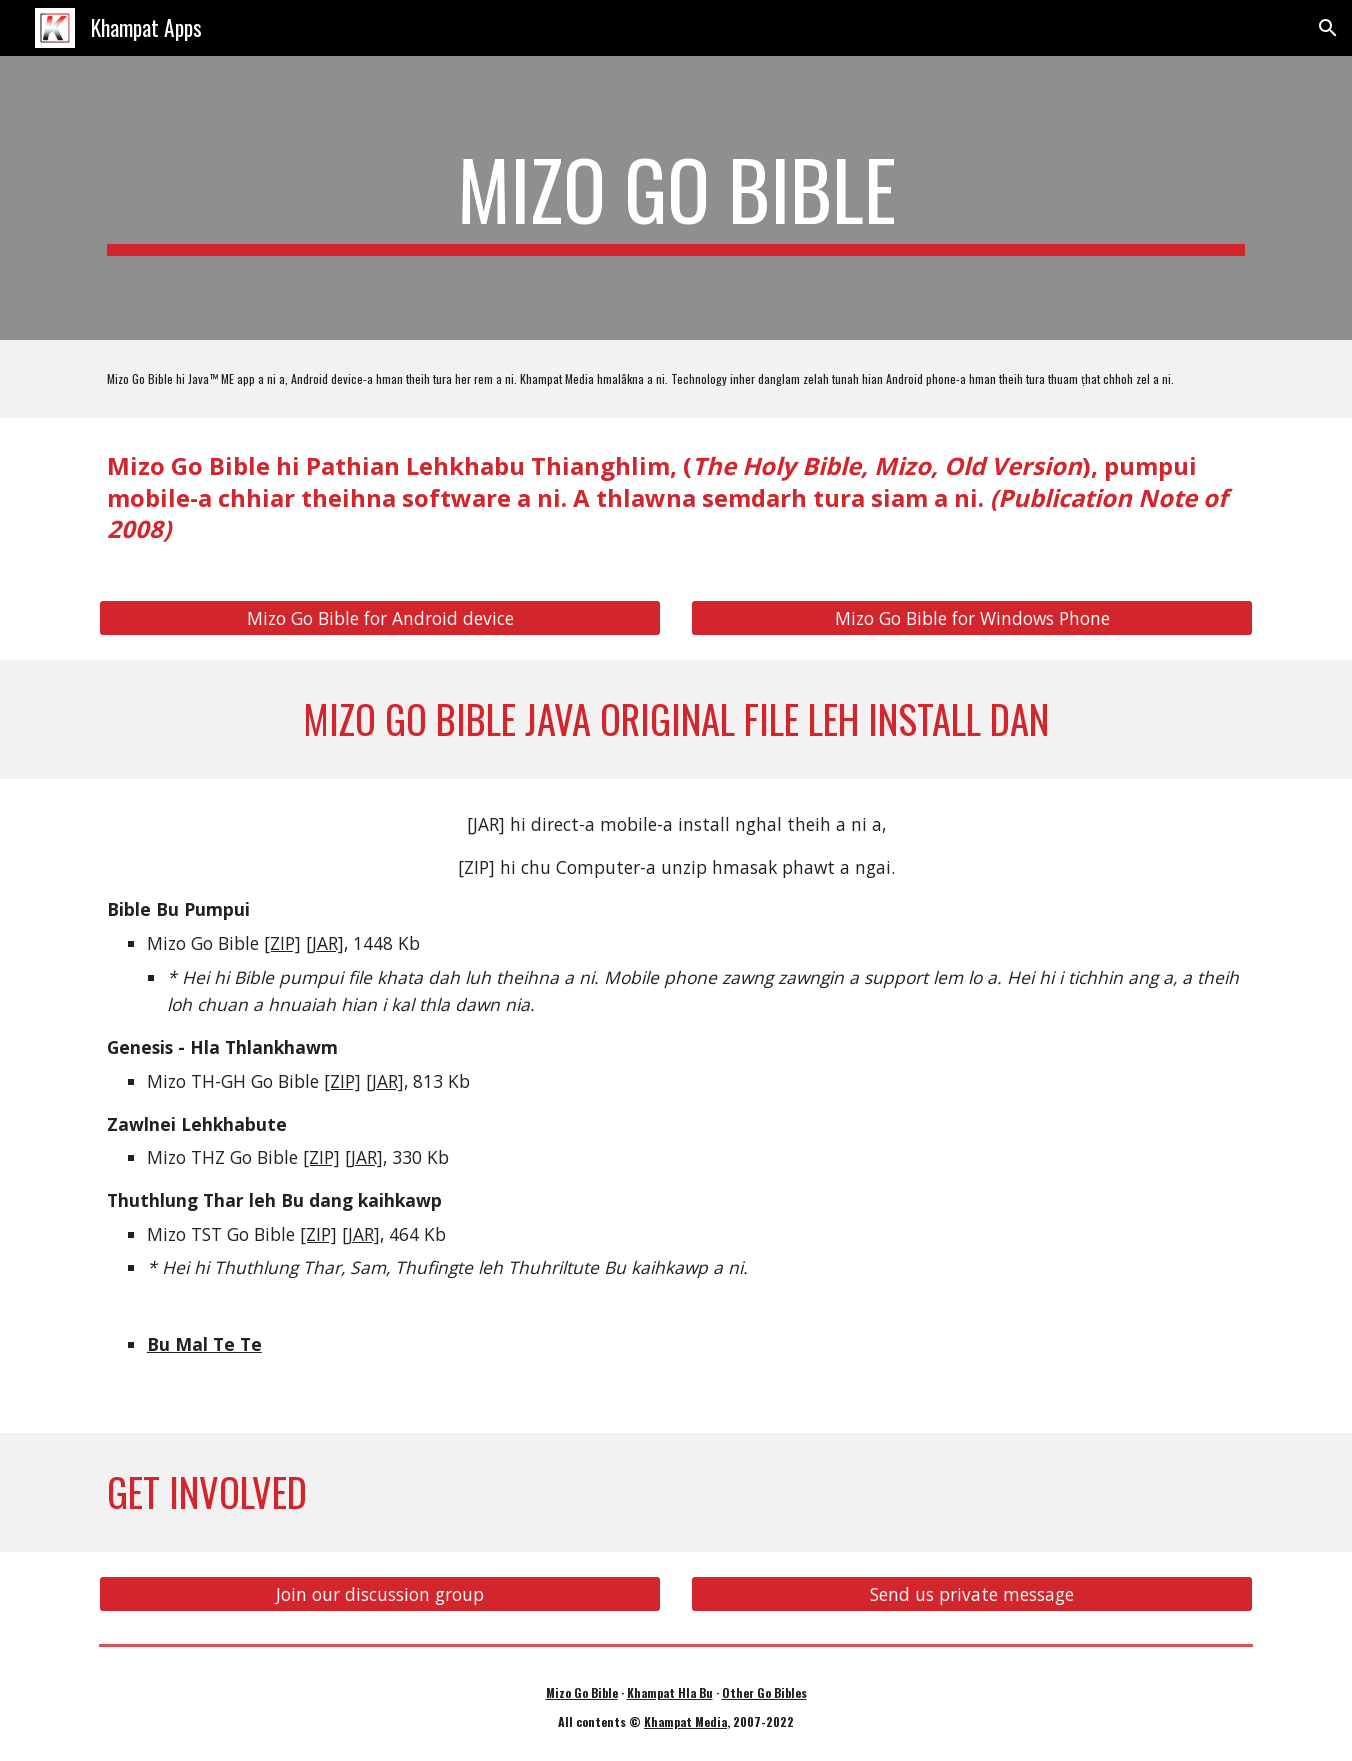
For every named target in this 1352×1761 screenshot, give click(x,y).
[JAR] (325, 943)
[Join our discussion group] (380, 1594)
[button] (1328, 28)
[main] (676, 198)
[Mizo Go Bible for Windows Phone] (972, 618)
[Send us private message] (972, 1594)
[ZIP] (282, 943)
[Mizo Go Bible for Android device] (380, 618)
